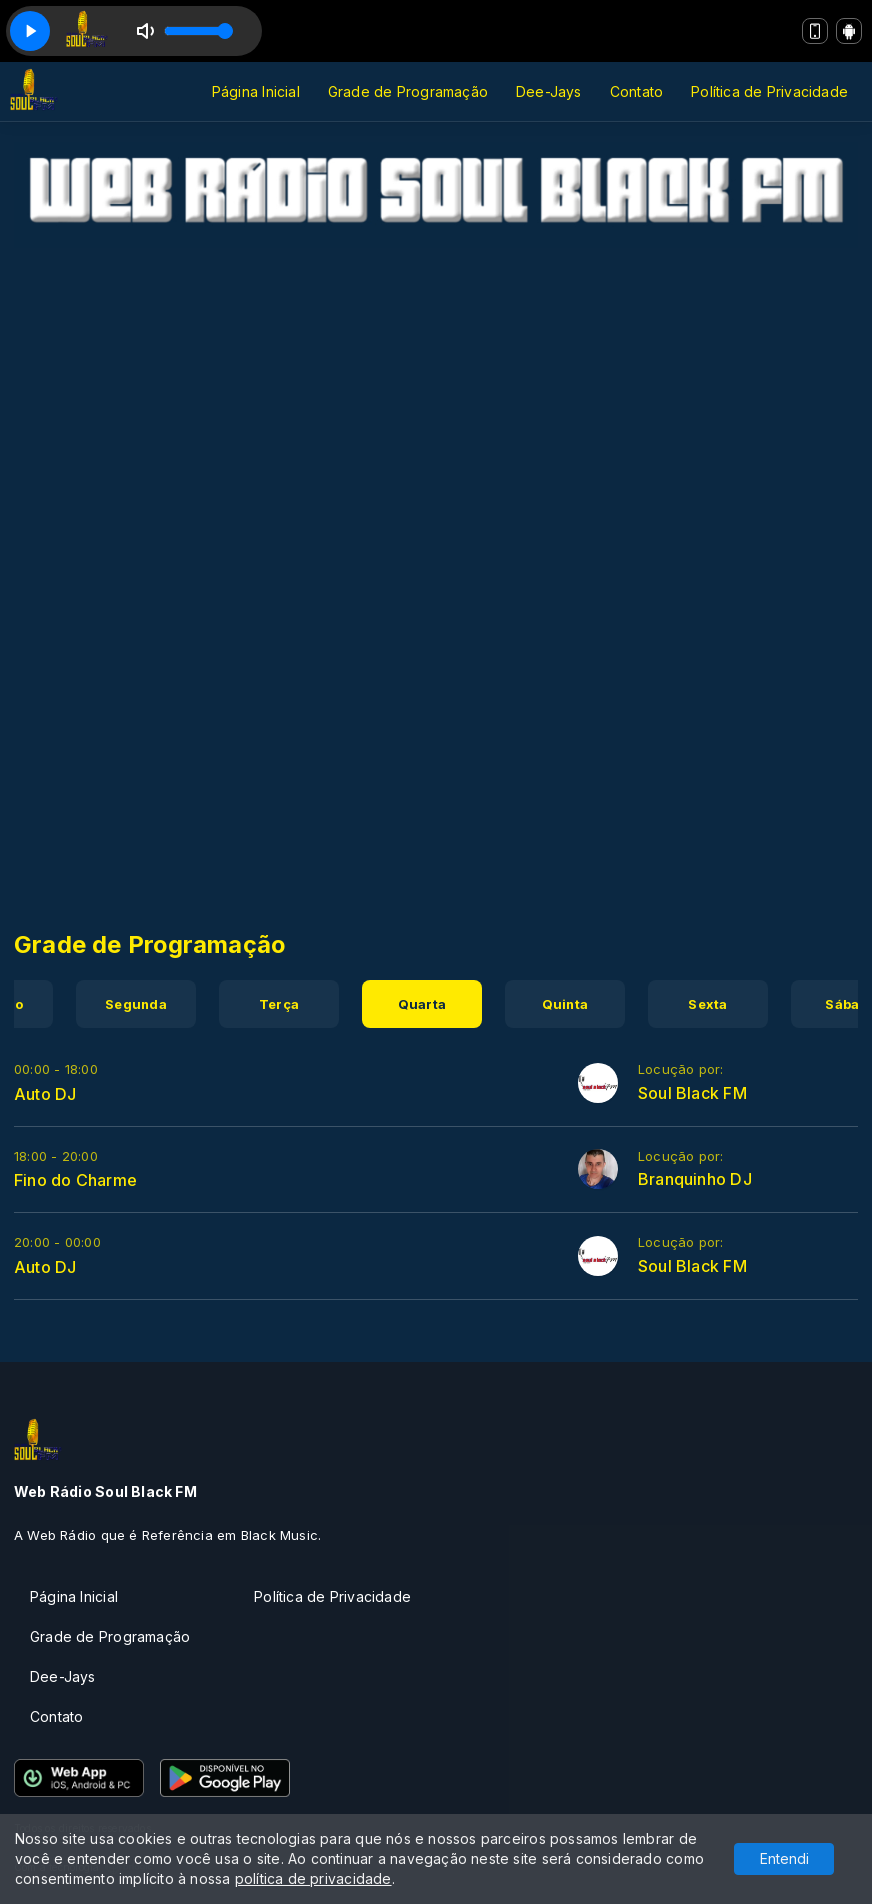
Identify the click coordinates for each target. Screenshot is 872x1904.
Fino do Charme (75, 1180)
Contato (636, 91)
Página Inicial (256, 91)
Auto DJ (45, 1094)
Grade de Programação (408, 91)
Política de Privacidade (769, 91)
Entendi (784, 1858)
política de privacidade (313, 1878)
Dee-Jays (549, 91)
